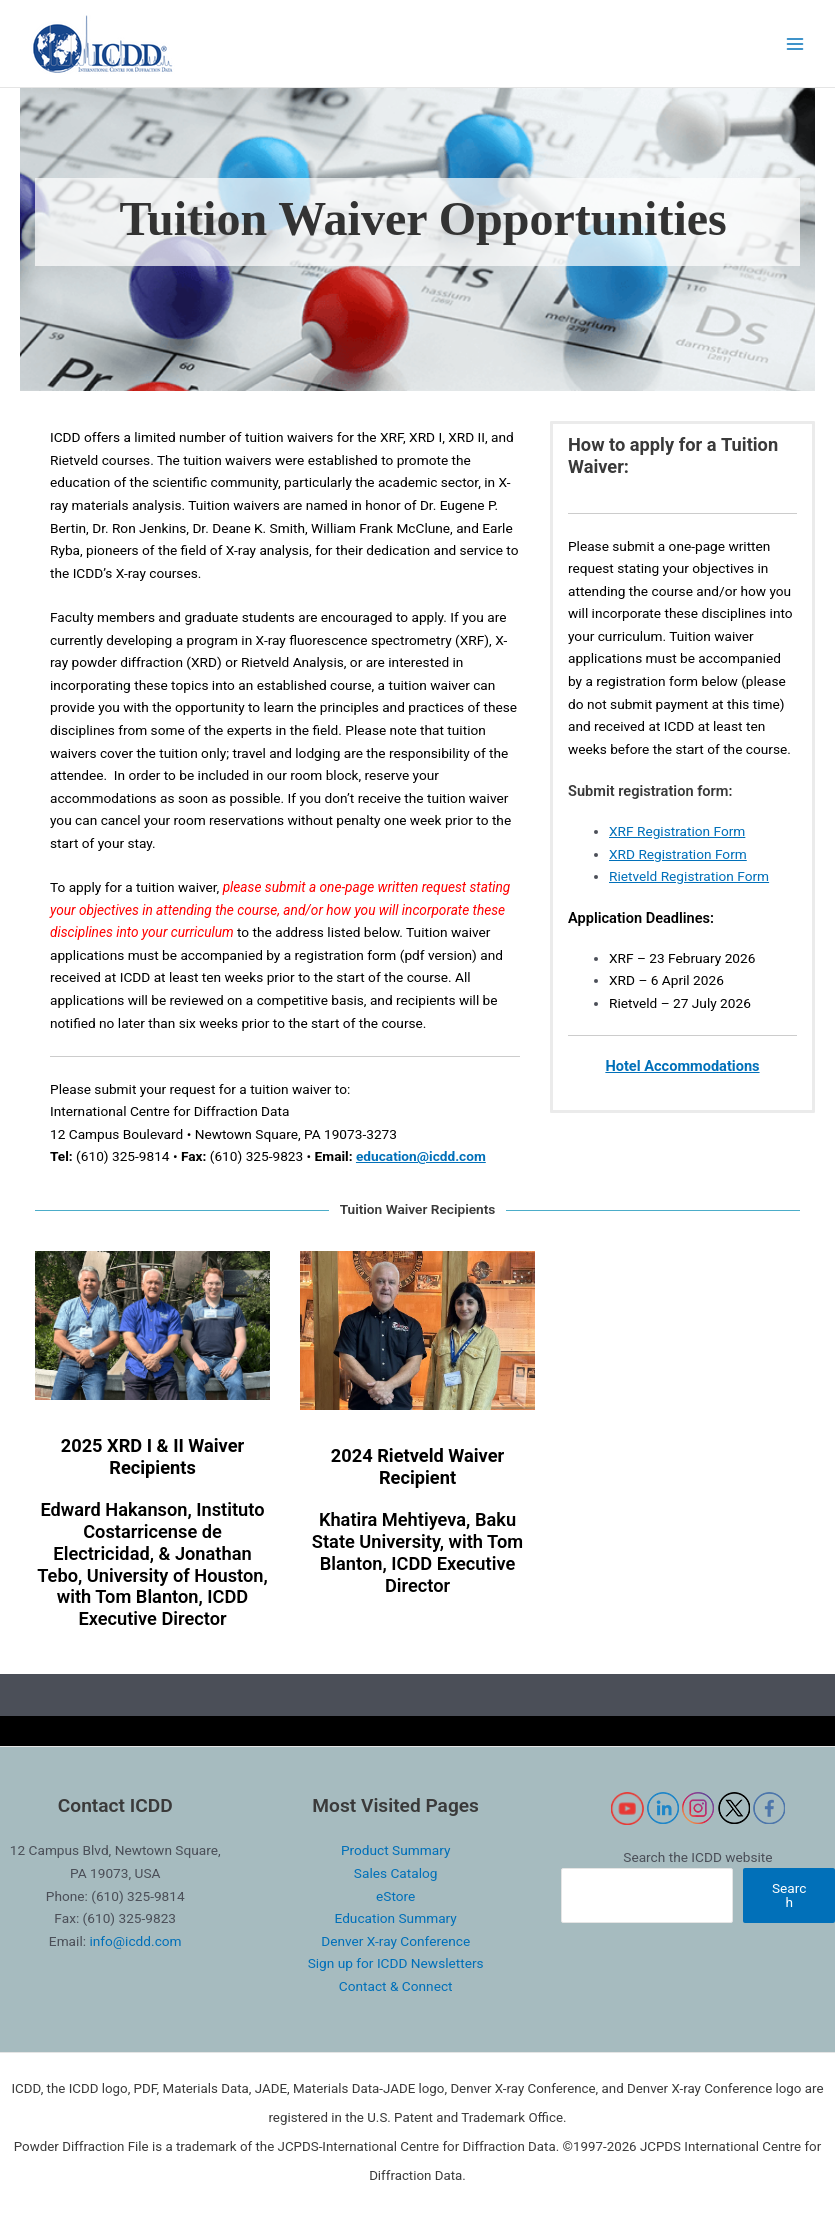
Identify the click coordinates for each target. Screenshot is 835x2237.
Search (789, 1895)
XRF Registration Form (677, 831)
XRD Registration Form (678, 854)
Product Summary (395, 1850)
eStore (395, 1896)
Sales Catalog (396, 1873)
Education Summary (395, 1918)
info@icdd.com (135, 1941)
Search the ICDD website (697, 1857)
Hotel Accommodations (682, 1066)
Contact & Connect (396, 1986)
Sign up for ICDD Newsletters (396, 1963)
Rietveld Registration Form (689, 876)
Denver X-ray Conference (395, 1941)
